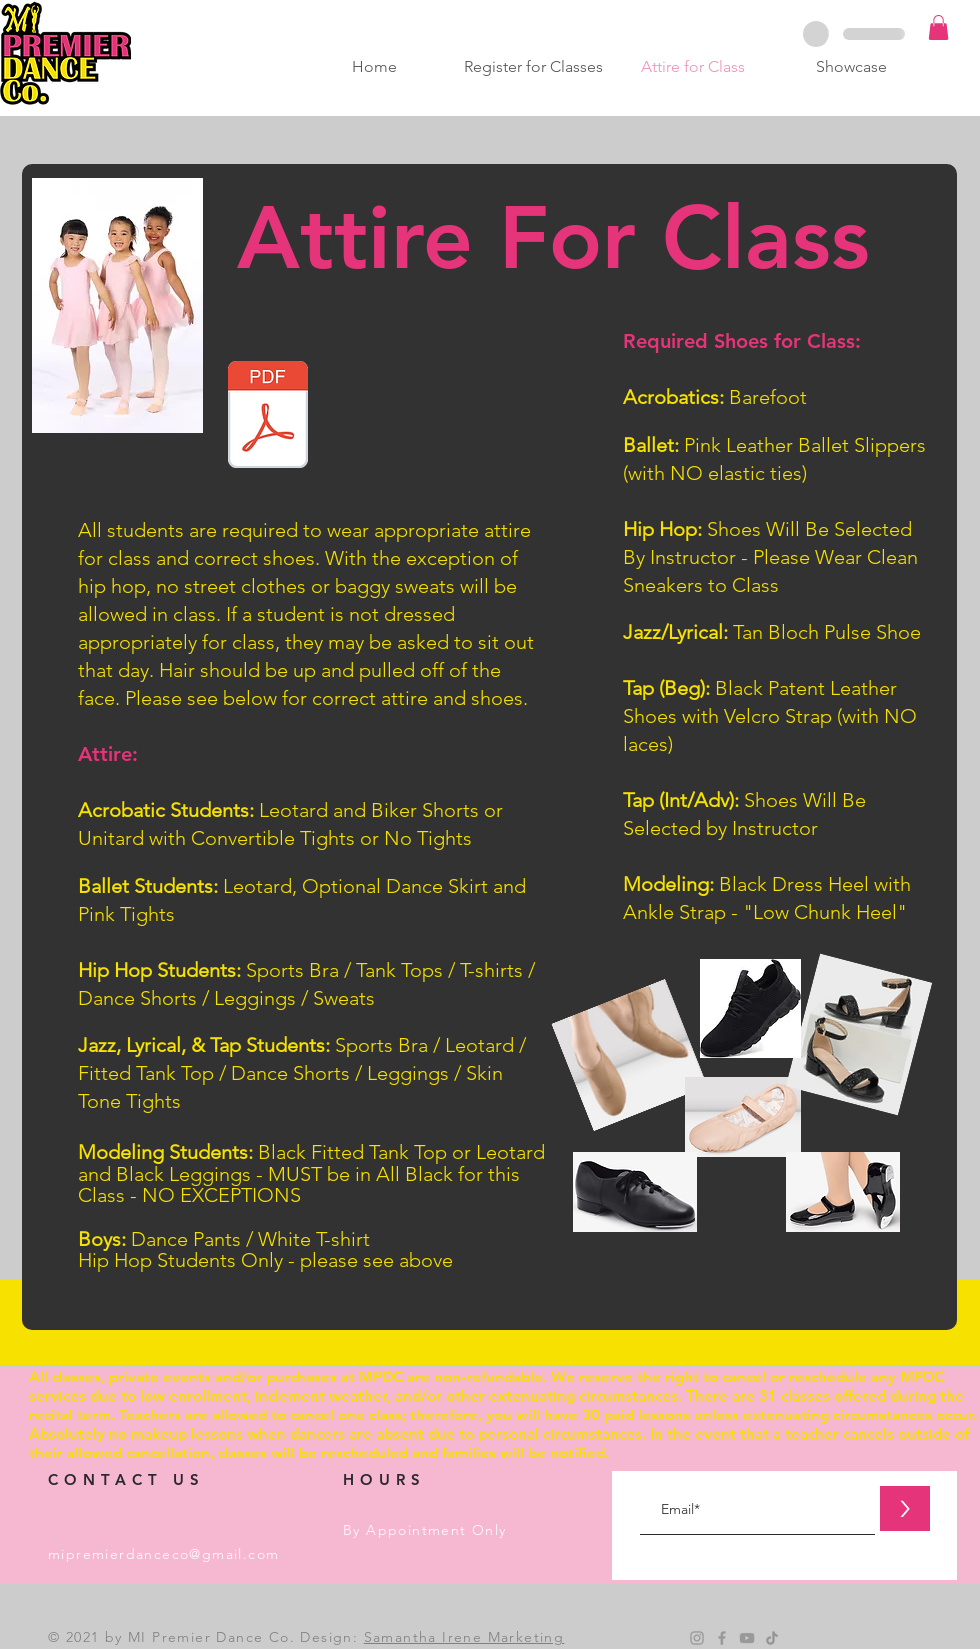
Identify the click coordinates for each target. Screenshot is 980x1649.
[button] (938, 27)
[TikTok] (772, 1638)
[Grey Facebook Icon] (722, 1638)
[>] (905, 1508)
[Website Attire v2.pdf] (268, 417)
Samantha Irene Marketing (464, 1637)
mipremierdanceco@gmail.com (163, 1554)
